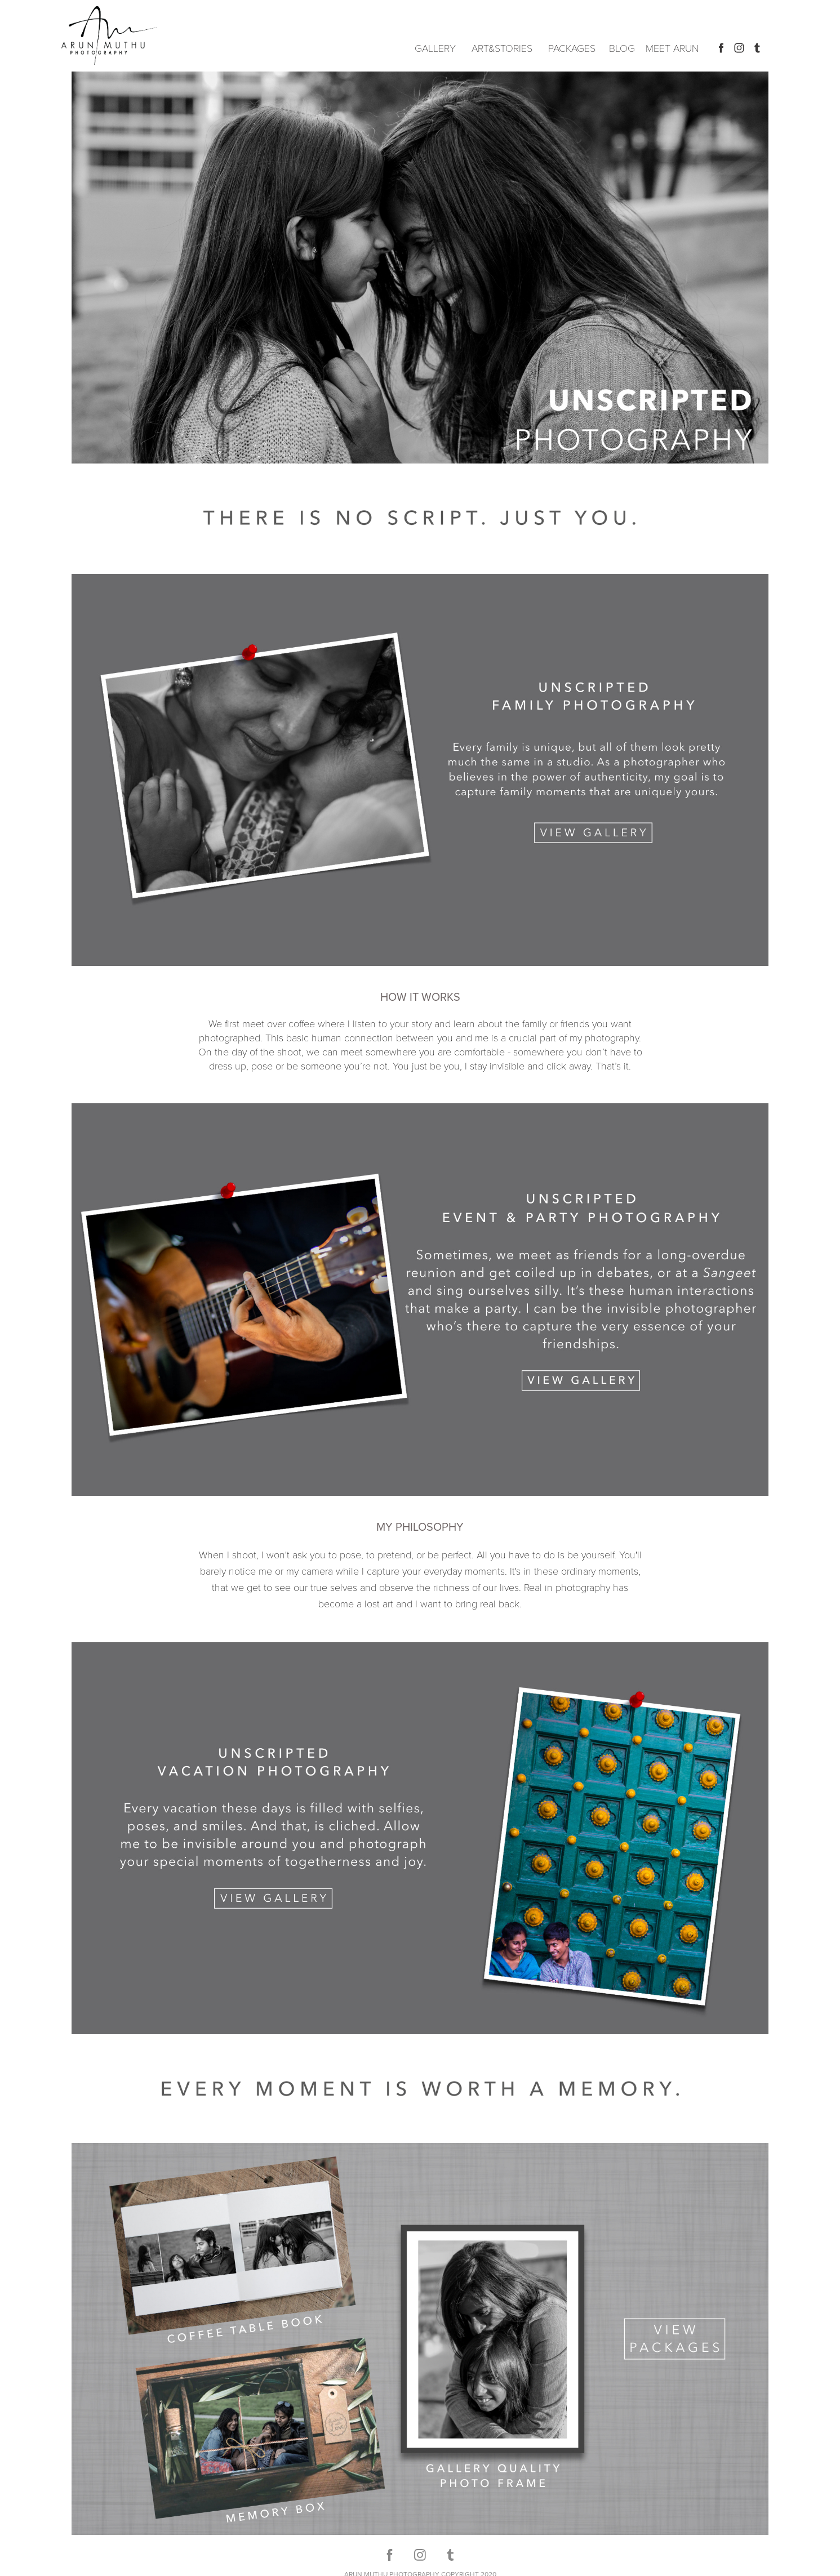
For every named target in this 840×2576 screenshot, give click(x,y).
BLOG (622, 48)
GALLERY (435, 48)
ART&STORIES (502, 48)
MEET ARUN (672, 48)
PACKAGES (571, 48)
